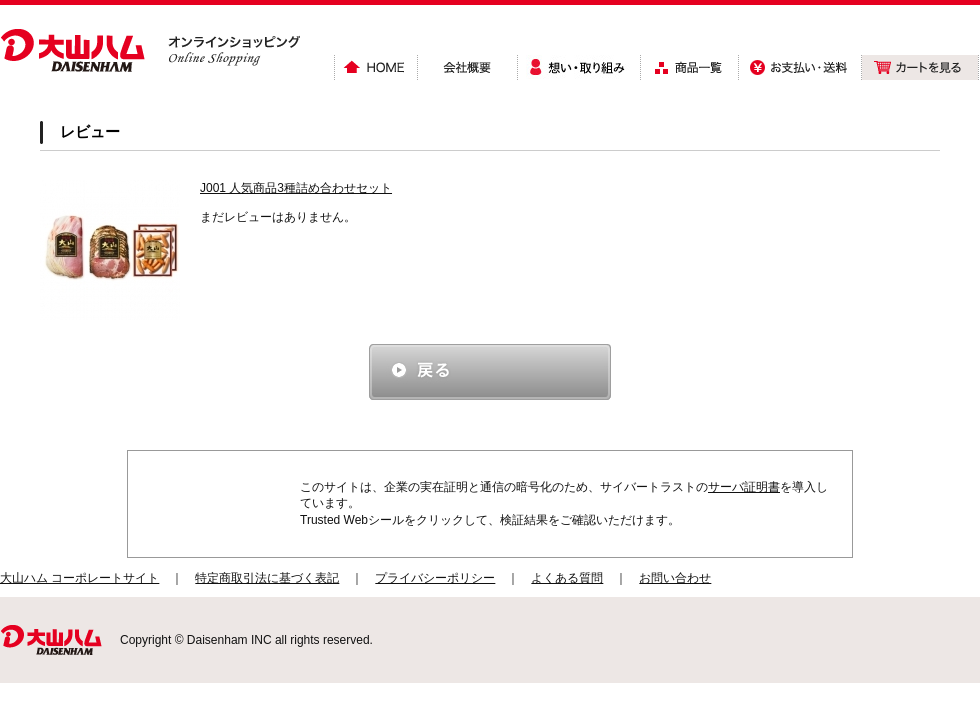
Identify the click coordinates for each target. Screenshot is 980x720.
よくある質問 (567, 578)
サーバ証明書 (744, 487)
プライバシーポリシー (435, 578)
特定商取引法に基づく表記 (267, 578)
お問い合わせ (675, 578)
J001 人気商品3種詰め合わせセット (296, 188)
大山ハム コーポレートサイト (79, 578)
